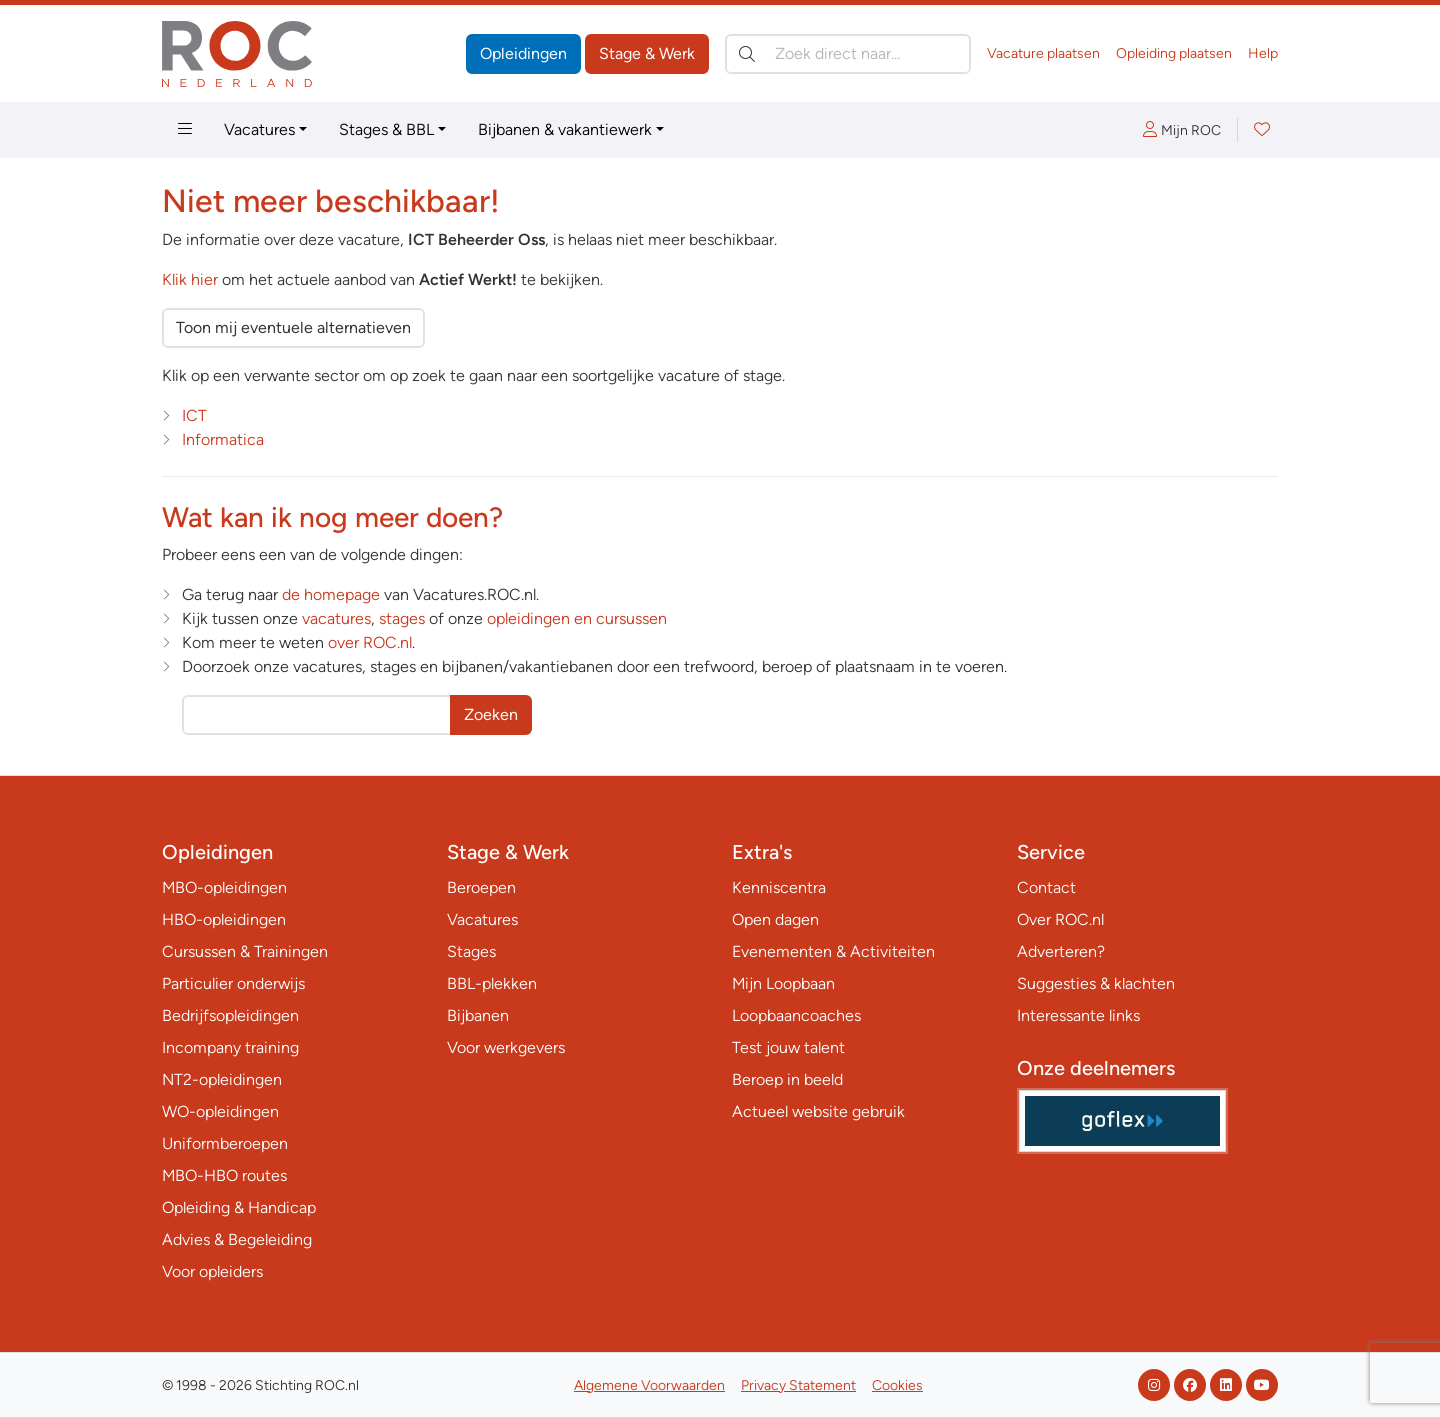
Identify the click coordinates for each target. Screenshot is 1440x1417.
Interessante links (1078, 1015)
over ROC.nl (370, 642)
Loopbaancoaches (796, 1015)
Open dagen (775, 919)
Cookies (897, 1385)
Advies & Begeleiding (237, 1239)
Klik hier (190, 279)
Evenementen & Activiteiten (833, 951)
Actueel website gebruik (818, 1111)
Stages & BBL (386, 129)
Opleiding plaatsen (1174, 53)
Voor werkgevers (506, 1047)
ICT (194, 415)
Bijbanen (478, 1015)
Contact (1046, 887)
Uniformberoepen (225, 1143)
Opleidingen (523, 53)
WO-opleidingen (220, 1111)
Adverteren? (1061, 951)
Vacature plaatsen (1043, 53)
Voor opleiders (212, 1271)
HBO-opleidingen (224, 919)
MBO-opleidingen (224, 887)
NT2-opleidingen (222, 1079)
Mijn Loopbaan (783, 983)
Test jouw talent (788, 1047)
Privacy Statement (798, 1385)
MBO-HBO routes (224, 1175)
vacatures (336, 618)
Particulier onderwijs (233, 983)
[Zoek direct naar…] (848, 54)
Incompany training (230, 1047)
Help (1263, 53)
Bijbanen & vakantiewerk (565, 129)
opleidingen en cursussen (577, 618)
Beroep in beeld (787, 1079)
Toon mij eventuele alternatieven (293, 327)
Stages (471, 951)
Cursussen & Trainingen (245, 951)
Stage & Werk (647, 53)
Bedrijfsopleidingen (230, 1015)
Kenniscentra (779, 887)
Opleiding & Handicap (239, 1207)
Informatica (223, 439)
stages (402, 618)
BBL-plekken (492, 983)
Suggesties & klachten (1096, 983)
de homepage (331, 594)
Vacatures (259, 129)
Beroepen (481, 887)
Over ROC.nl (1060, 919)
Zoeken (491, 714)
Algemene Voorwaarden (649, 1385)
